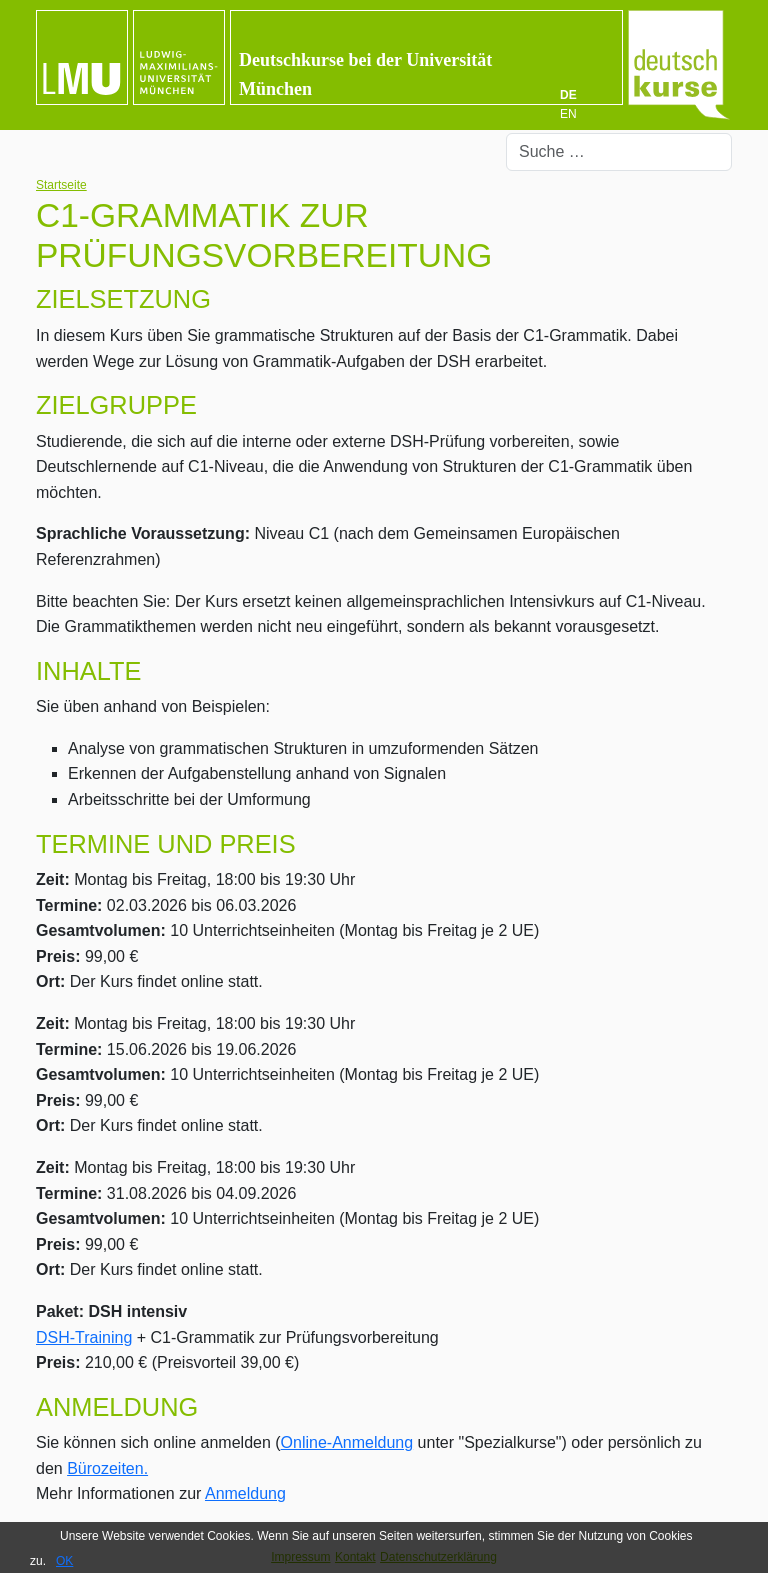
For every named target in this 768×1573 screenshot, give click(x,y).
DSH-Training (84, 1337)
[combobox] (619, 152)
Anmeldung (245, 1493)
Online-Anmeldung (347, 1442)
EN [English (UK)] (568, 114)
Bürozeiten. (107, 1468)
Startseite (61, 185)
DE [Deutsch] (568, 95)
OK (64, 1561)
